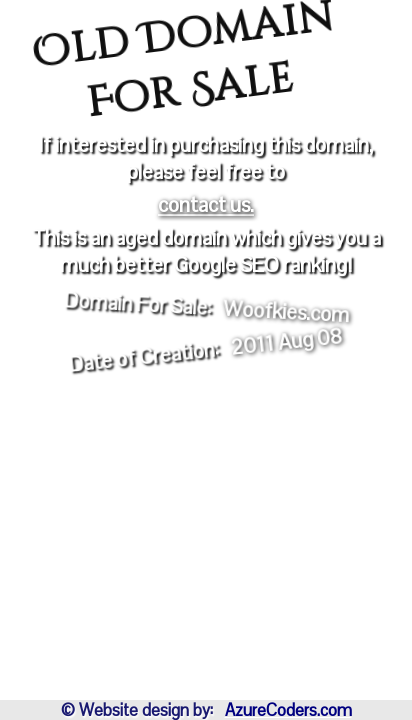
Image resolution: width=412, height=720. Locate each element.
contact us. (206, 204)
